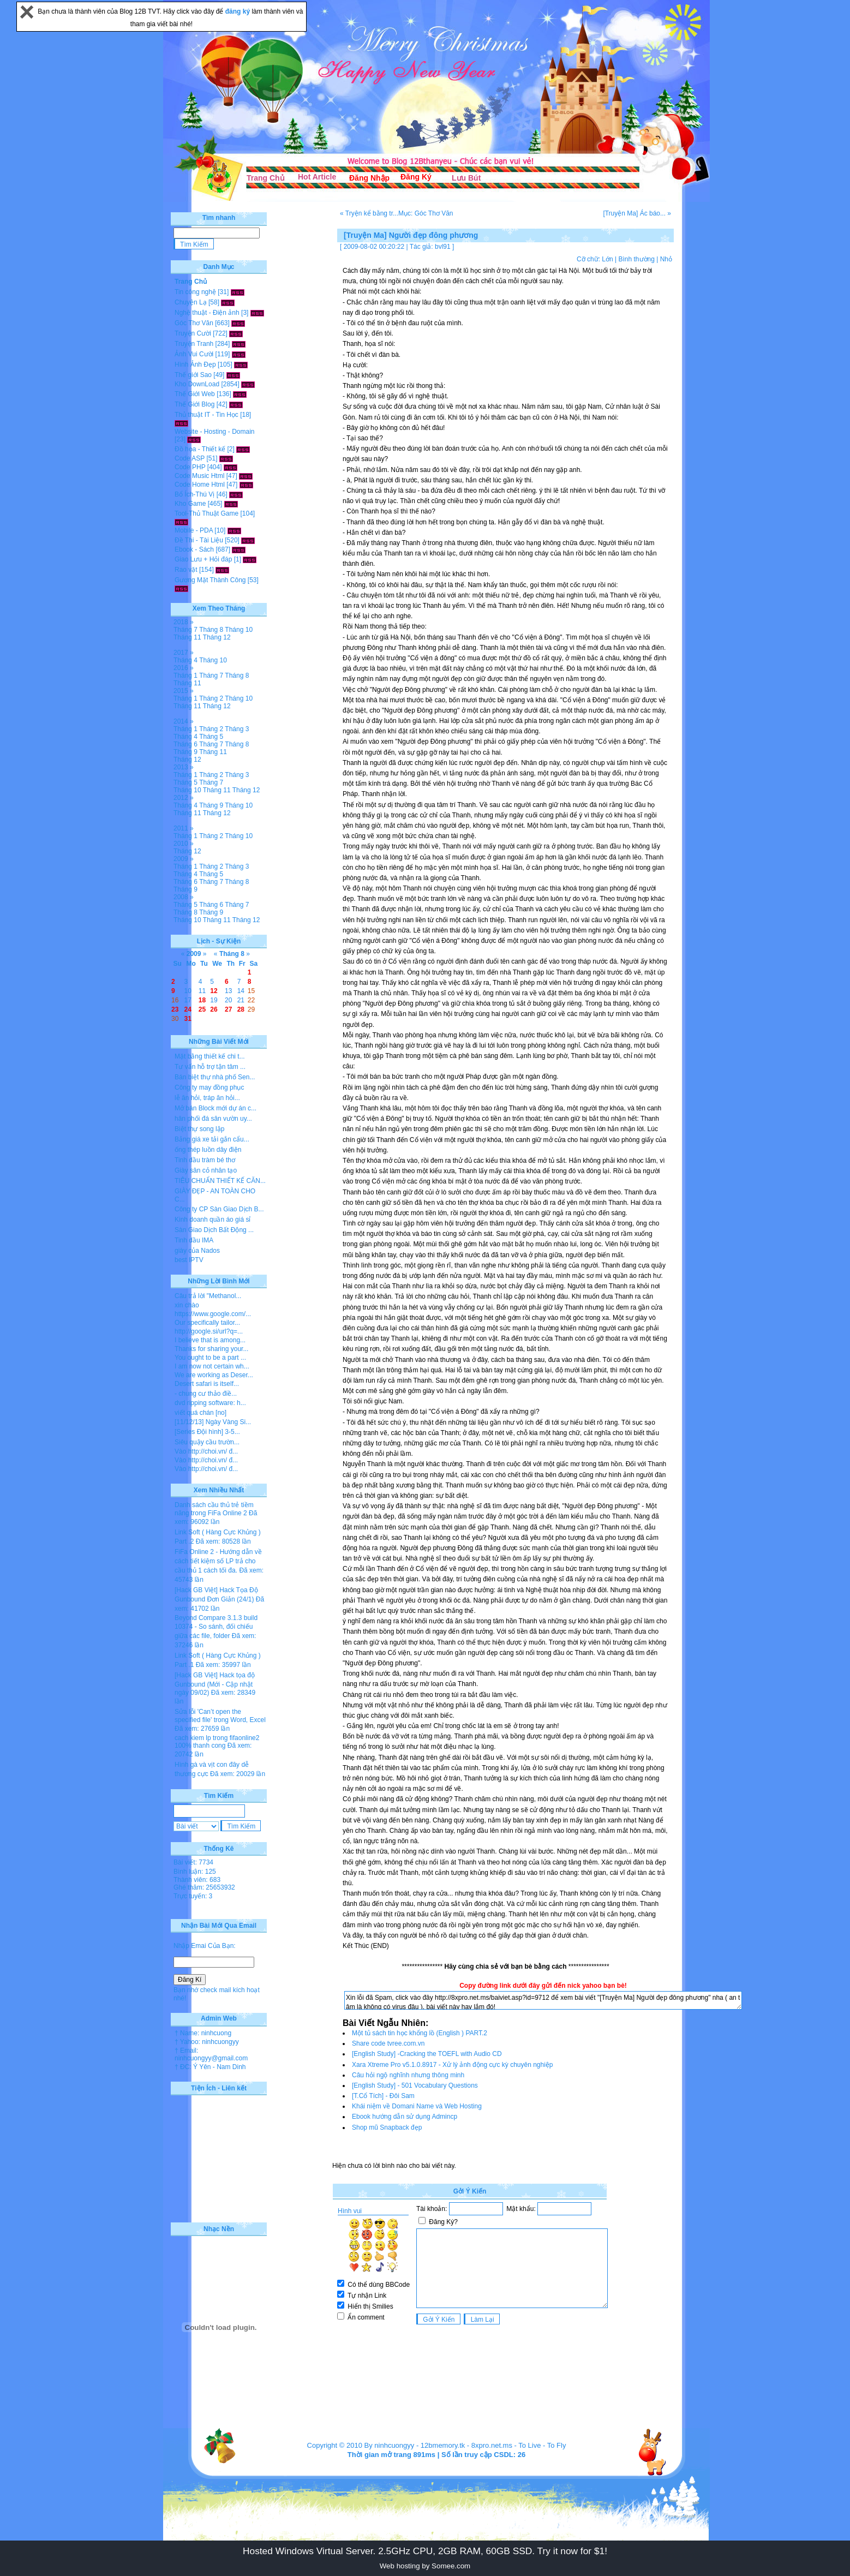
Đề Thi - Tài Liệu (199, 540)
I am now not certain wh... (212, 1366)
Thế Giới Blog (194, 404)
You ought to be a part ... (210, 1357)
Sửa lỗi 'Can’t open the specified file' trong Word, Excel (220, 1716)
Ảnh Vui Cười (194, 354)
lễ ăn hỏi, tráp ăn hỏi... (207, 1098)
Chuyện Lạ (191, 302)
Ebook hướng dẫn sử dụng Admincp (404, 2116)
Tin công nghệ (195, 292)
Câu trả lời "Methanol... (208, 1296)
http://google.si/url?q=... (209, 1331)
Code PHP (190, 467)
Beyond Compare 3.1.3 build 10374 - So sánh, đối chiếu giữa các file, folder (216, 1627)
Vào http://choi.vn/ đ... (206, 1451)
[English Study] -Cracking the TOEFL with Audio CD (427, 2054)
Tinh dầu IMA (194, 1240)
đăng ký (238, 11)
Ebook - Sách (194, 549)
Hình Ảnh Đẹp (195, 364)
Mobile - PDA (194, 530)
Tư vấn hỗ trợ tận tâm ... (210, 1067)
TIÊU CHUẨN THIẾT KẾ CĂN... (220, 1181)
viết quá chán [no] (200, 1412)
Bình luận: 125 (194, 1871)
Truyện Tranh (194, 344)
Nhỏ (666, 259)
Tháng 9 (185, 752)
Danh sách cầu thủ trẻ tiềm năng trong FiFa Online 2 (214, 1509)
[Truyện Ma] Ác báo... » (637, 213)
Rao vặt (186, 569)
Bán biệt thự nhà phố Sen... (215, 1077)
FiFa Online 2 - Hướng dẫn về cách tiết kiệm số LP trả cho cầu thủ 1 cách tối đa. (218, 1561)
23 (174, 1009)
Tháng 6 (185, 744)
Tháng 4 (185, 660)
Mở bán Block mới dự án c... (215, 1108)
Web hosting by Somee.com (425, 2566)
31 (187, 1019)
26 (213, 1009)
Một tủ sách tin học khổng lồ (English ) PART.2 (419, 2033)
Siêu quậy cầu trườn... (207, 1442)
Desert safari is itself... (207, 1384)
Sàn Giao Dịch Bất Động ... (214, 1230)
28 (240, 1009)
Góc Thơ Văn (194, 323)
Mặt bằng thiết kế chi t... (210, 1056)
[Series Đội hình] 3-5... (207, 1432)
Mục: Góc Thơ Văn (425, 213)
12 (213, 991)
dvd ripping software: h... (210, 1403)
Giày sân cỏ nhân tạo (206, 1170)
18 (202, 1000)
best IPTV (189, 1260)
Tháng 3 (237, 729)
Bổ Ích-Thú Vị (194, 494)
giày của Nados (197, 1250)
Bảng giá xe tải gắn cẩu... (212, 1139)
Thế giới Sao (193, 375)
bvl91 (443, 246)
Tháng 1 (185, 675)
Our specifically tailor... (207, 1322)
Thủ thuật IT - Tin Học (206, 415)
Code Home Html (200, 484)
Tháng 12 (217, 637)
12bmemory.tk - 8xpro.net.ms (466, 2445)
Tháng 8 (211, 629)
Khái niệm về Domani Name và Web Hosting (417, 2106)
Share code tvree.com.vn (388, 2043)
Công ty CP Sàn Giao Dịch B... (219, 1209)
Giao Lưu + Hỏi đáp (203, 559)
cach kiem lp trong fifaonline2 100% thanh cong (217, 1741)
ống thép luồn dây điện (208, 1149)
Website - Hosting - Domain (215, 431)
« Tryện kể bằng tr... (369, 213)
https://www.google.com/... (213, 1314)
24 (187, 1009)
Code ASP (190, 458)
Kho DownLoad (197, 384)
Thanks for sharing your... (211, 1349)
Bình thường (636, 259)
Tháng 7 (185, 629)
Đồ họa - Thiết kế (200, 449)
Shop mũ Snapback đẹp (387, 2127)
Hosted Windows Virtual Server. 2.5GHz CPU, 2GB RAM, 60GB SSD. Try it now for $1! (425, 2550)
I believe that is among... (210, 1340)
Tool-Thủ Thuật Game (206, 513)
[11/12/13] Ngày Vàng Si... (213, 1422)
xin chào (187, 1305)
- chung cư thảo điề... (206, 1393)
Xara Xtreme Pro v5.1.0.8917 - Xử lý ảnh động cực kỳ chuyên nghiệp (452, 2065)
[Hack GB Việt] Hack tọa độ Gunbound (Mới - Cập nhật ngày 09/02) (215, 1683)
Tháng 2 (211, 698)
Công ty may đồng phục (209, 1087)
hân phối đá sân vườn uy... (213, 1118)
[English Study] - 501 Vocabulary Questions (415, 2085)
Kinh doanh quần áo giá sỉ (212, 1219)
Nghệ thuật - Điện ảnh (207, 312)
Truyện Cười (193, 333)
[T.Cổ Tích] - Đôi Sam (383, 2096)
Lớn (607, 259)
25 (202, 1009)
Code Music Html (199, 476)
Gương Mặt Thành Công (210, 580)
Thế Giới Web (195, 394)
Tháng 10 (239, 629)
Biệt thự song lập (199, 1129)
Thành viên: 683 (196, 1880)
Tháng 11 (187, 637)
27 (228, 1009)
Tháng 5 (211, 736)
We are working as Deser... (214, 1375)
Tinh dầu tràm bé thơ (205, 1160)
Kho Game (190, 503)
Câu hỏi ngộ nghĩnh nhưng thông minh (408, 2075)
